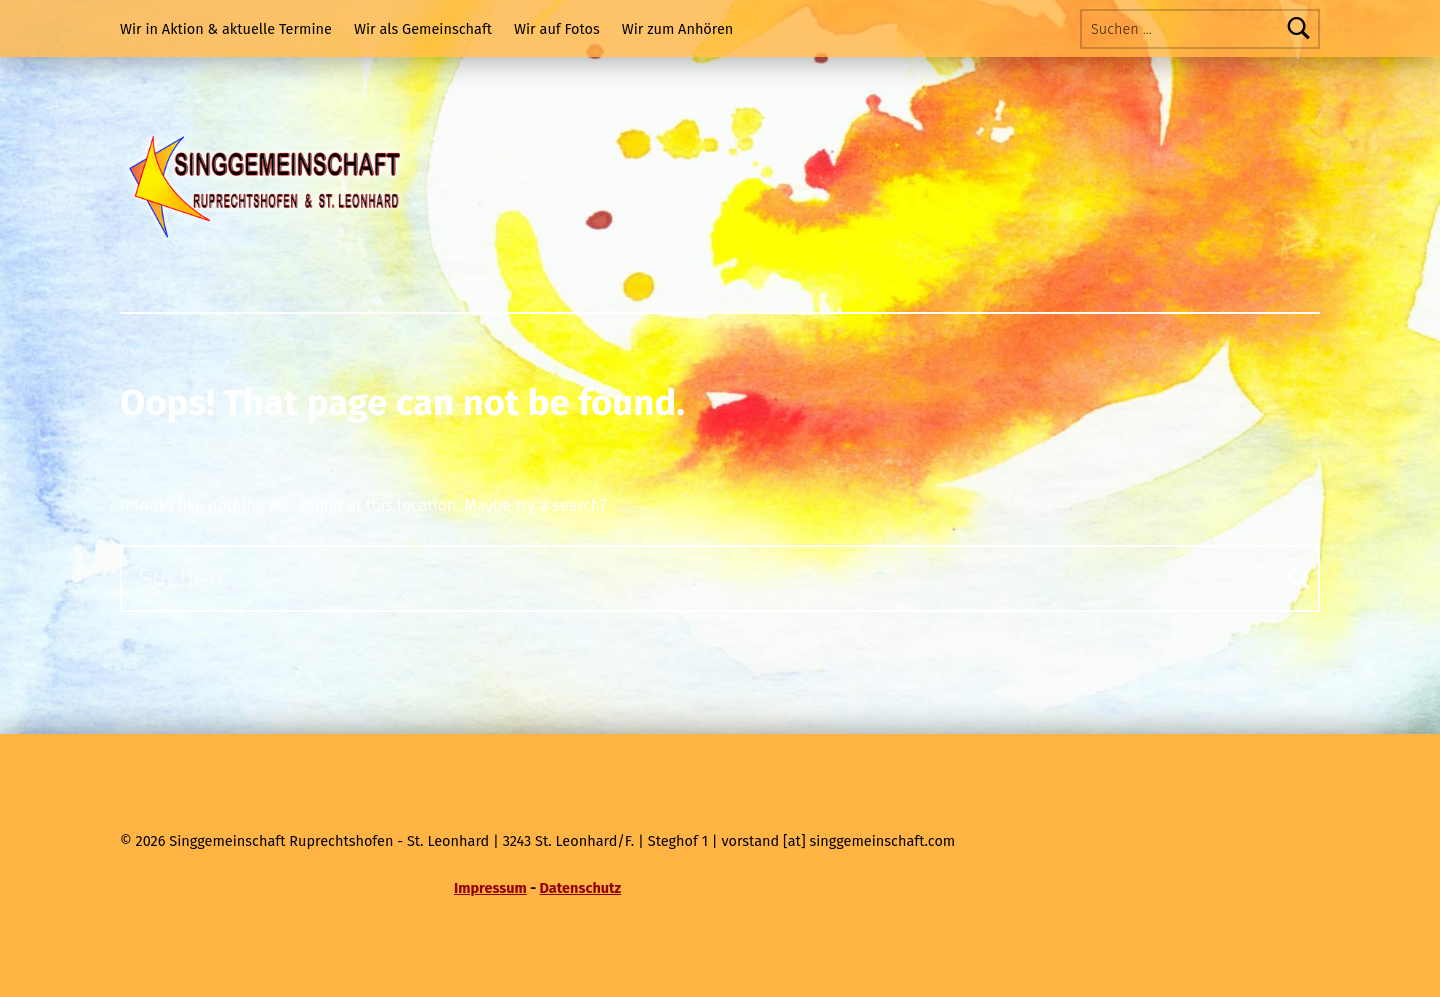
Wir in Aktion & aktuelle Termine (226, 29)
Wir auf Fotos (557, 29)
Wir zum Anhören (678, 29)
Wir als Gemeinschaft (423, 29)
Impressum (490, 888)
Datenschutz (581, 888)
